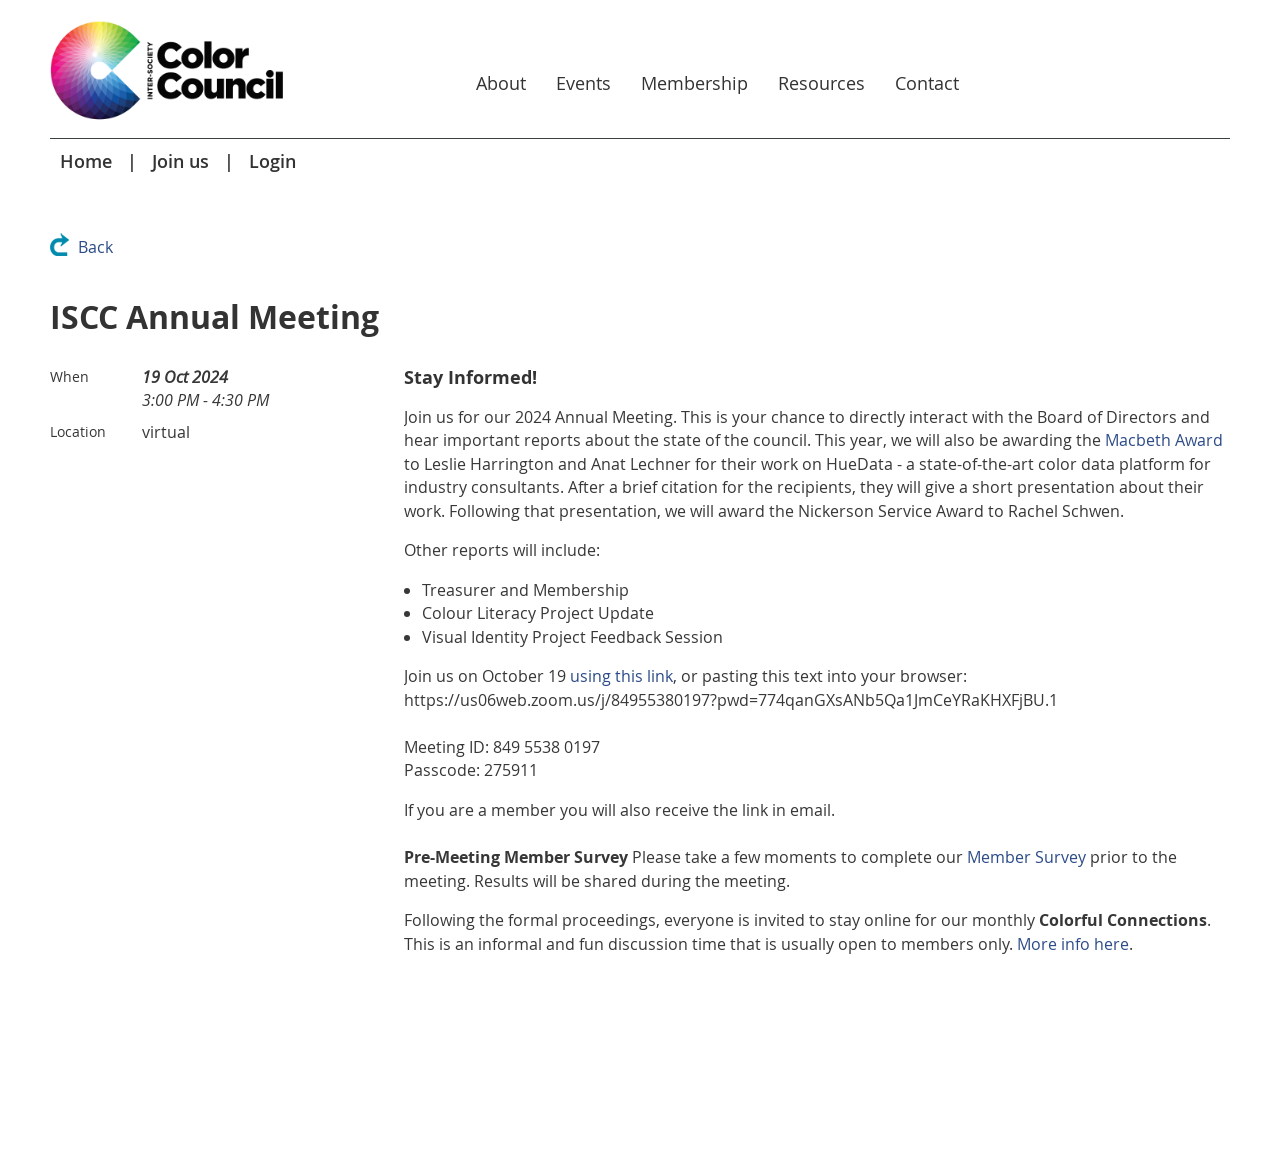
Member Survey (1026, 857)
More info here (1073, 944)
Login (272, 161)
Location (78, 431)
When (69, 376)
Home (86, 161)
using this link (621, 676)
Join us (180, 161)
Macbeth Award (1164, 440)
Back (95, 247)
